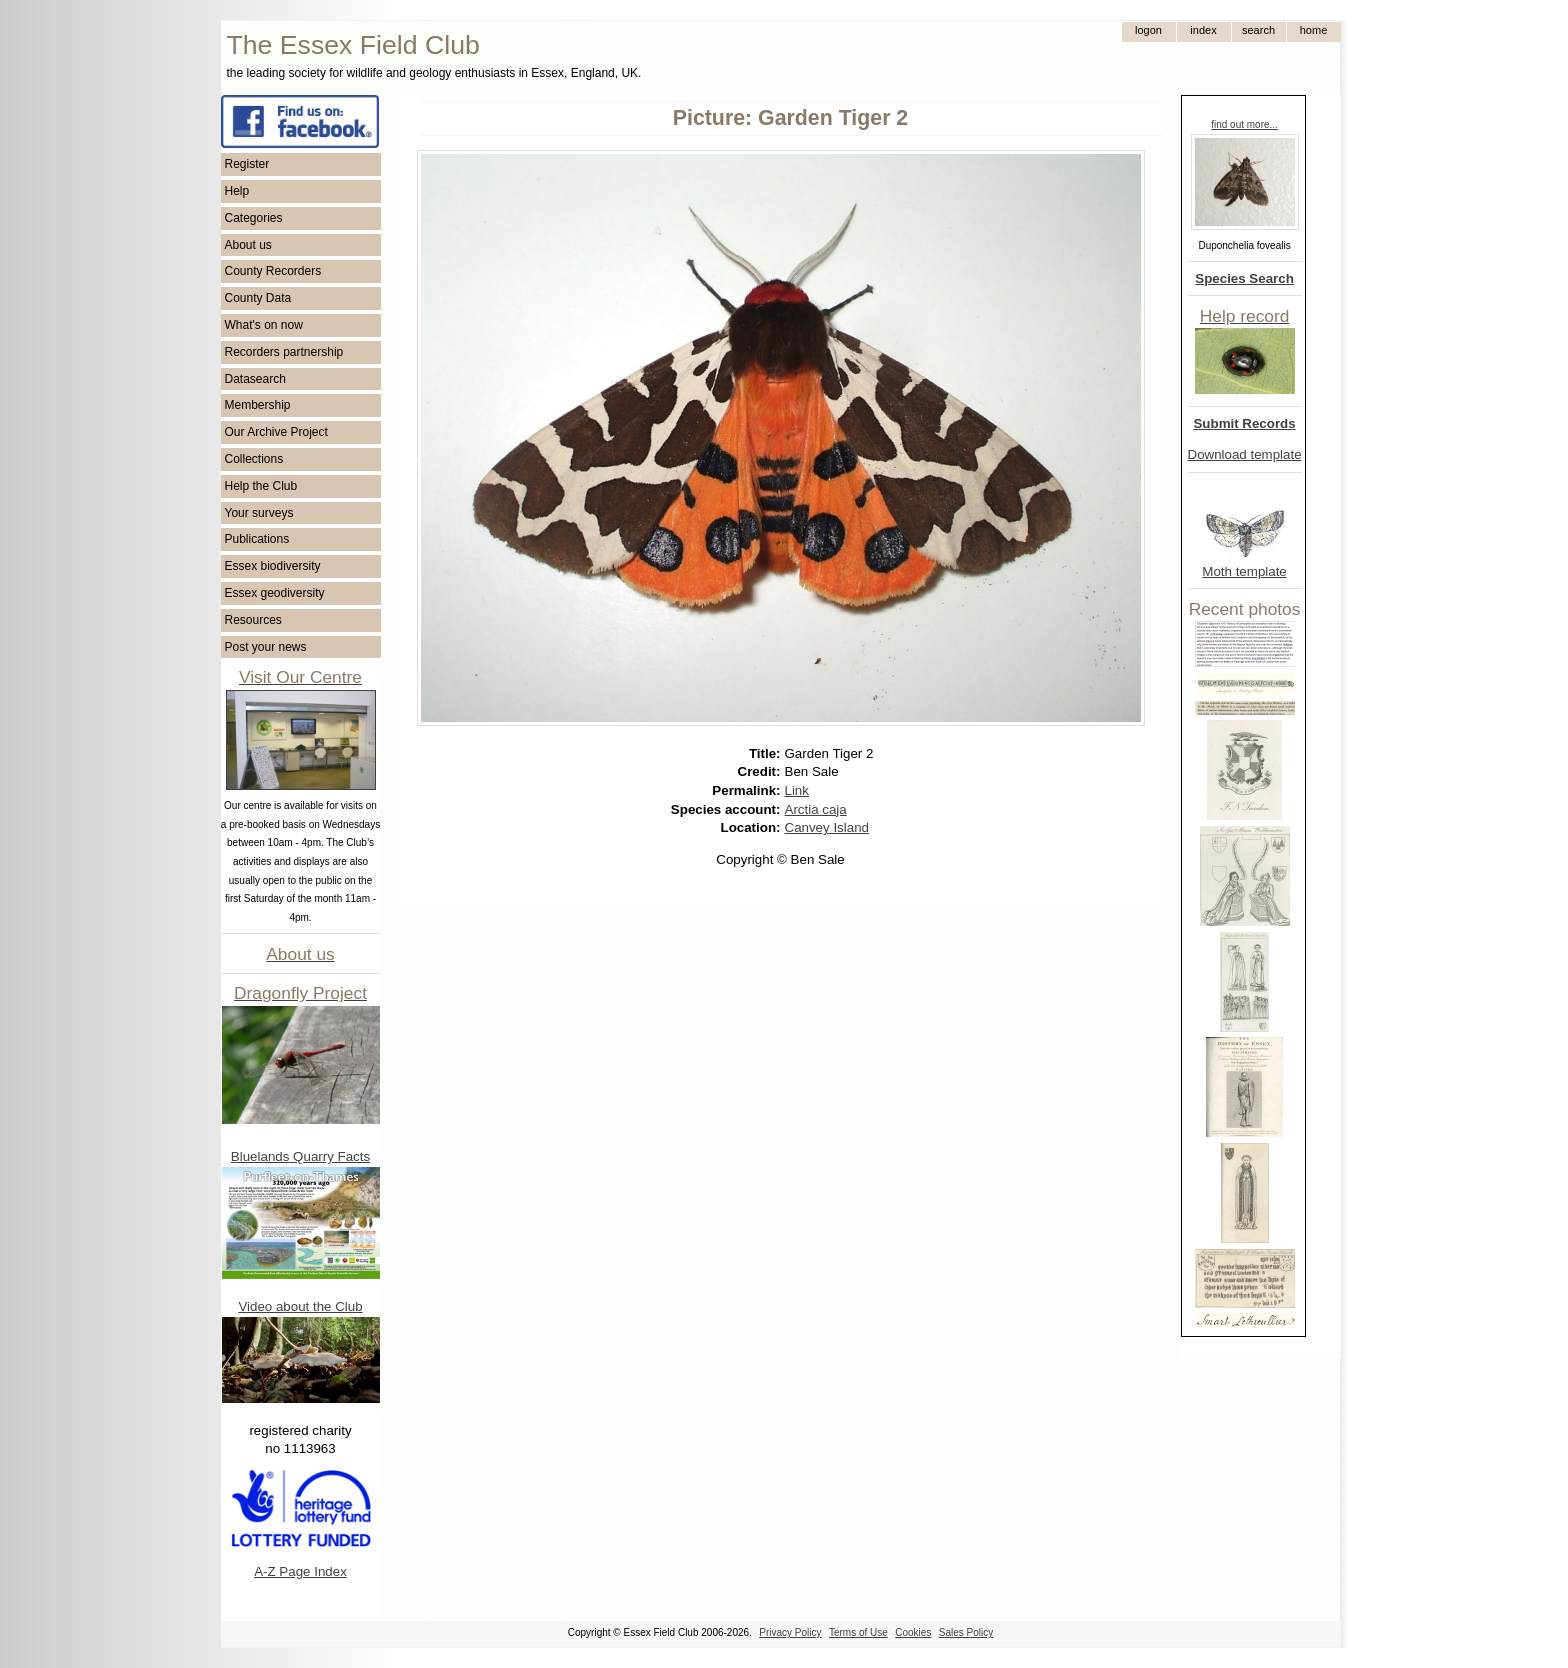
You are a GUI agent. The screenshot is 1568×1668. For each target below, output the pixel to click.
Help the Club (261, 486)
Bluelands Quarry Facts (300, 1156)
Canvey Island (827, 827)
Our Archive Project (276, 432)
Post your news (266, 647)
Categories (254, 218)
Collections (254, 459)
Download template (1245, 454)
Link (797, 790)
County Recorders (273, 271)
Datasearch (255, 379)
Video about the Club (300, 1306)
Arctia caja (816, 809)
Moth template (1244, 571)
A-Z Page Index (300, 1571)
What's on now (264, 325)
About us (248, 245)
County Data (258, 298)
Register (247, 164)
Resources (253, 620)
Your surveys (259, 513)
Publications (257, 539)
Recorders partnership (284, 352)
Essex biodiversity (273, 566)
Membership (258, 405)
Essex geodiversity (275, 593)
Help (237, 191)
